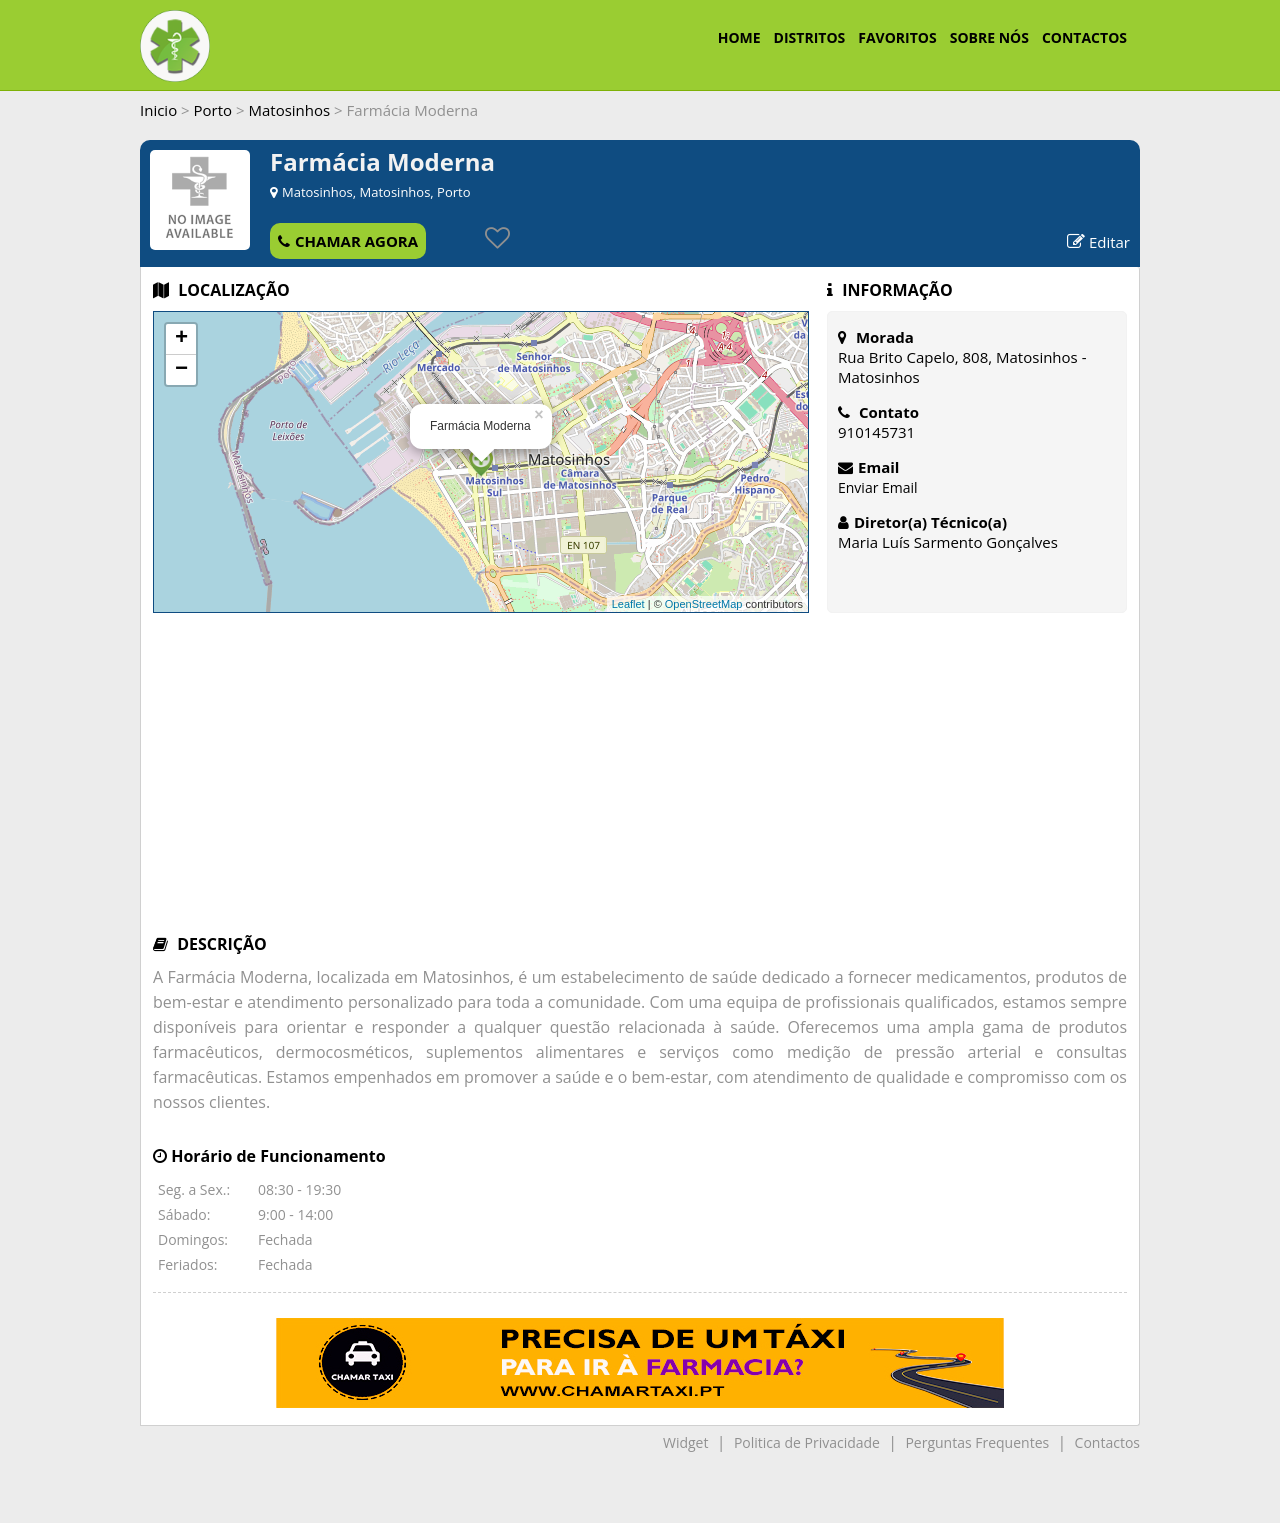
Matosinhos (289, 110)
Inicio (158, 110)
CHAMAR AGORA (348, 241)
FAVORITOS (897, 37)
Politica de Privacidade (807, 1442)
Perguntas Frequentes (977, 1442)
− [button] (181, 370)
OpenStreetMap (704, 604)
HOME (739, 37)
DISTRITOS (810, 37)
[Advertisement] (640, 783)
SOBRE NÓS (989, 37)
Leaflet (628, 604)
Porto (213, 110)
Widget (685, 1442)
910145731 (876, 432)
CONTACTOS (1084, 37)
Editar (1098, 242)
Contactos (1107, 1442)
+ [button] (181, 339)
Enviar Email (878, 487)
